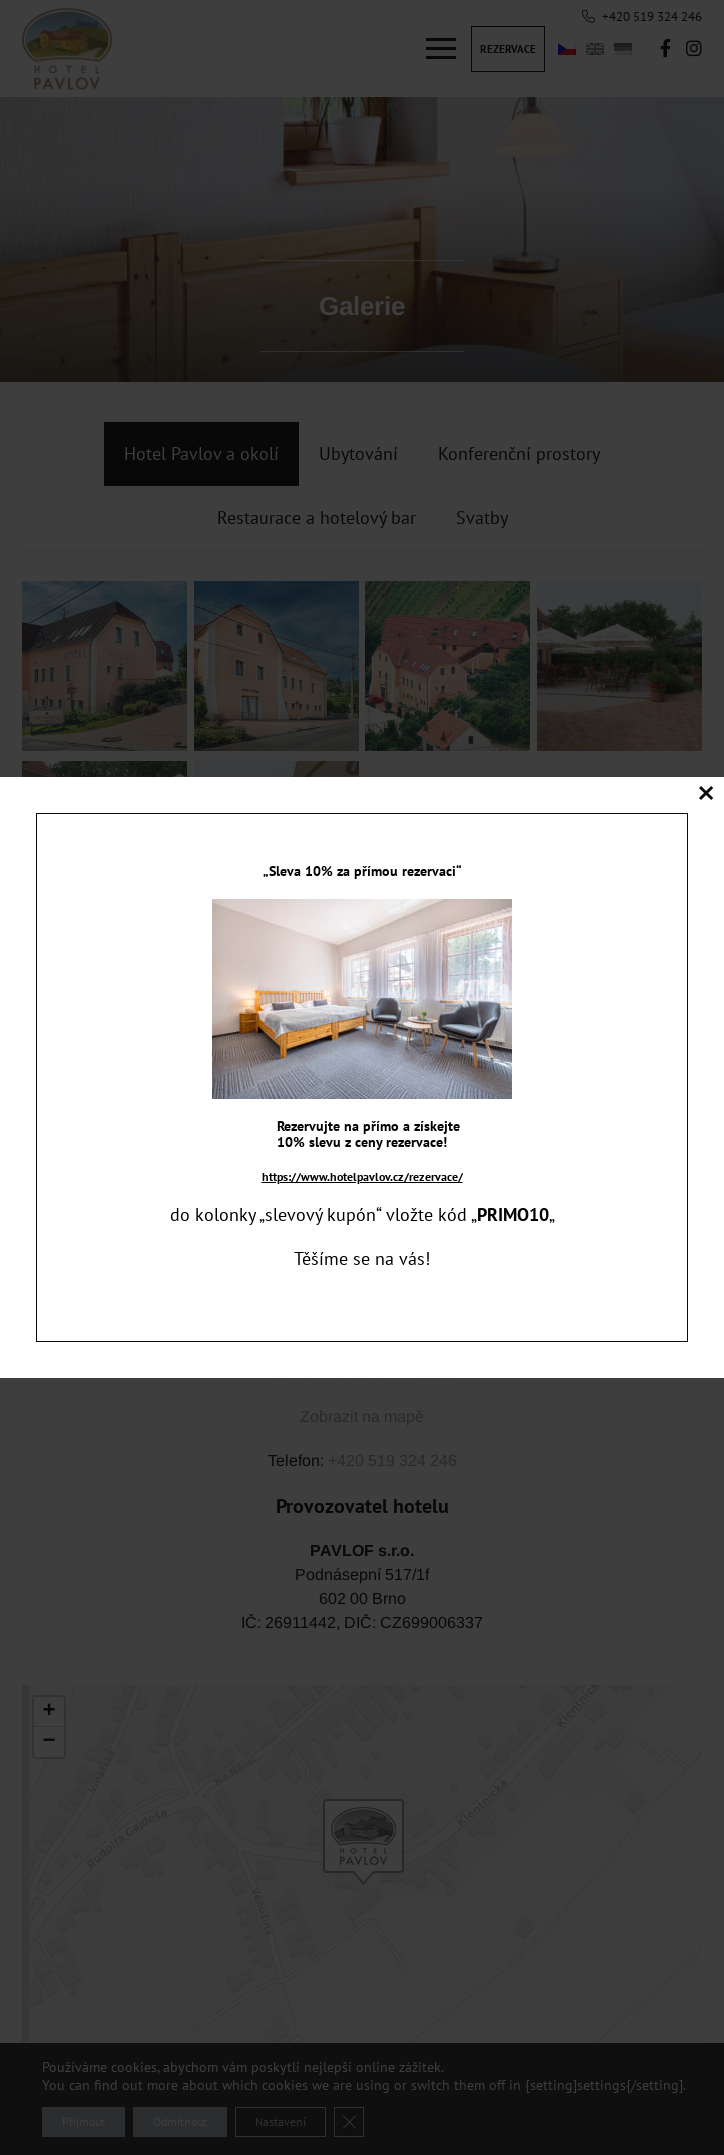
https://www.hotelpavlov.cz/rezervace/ (362, 1176)
